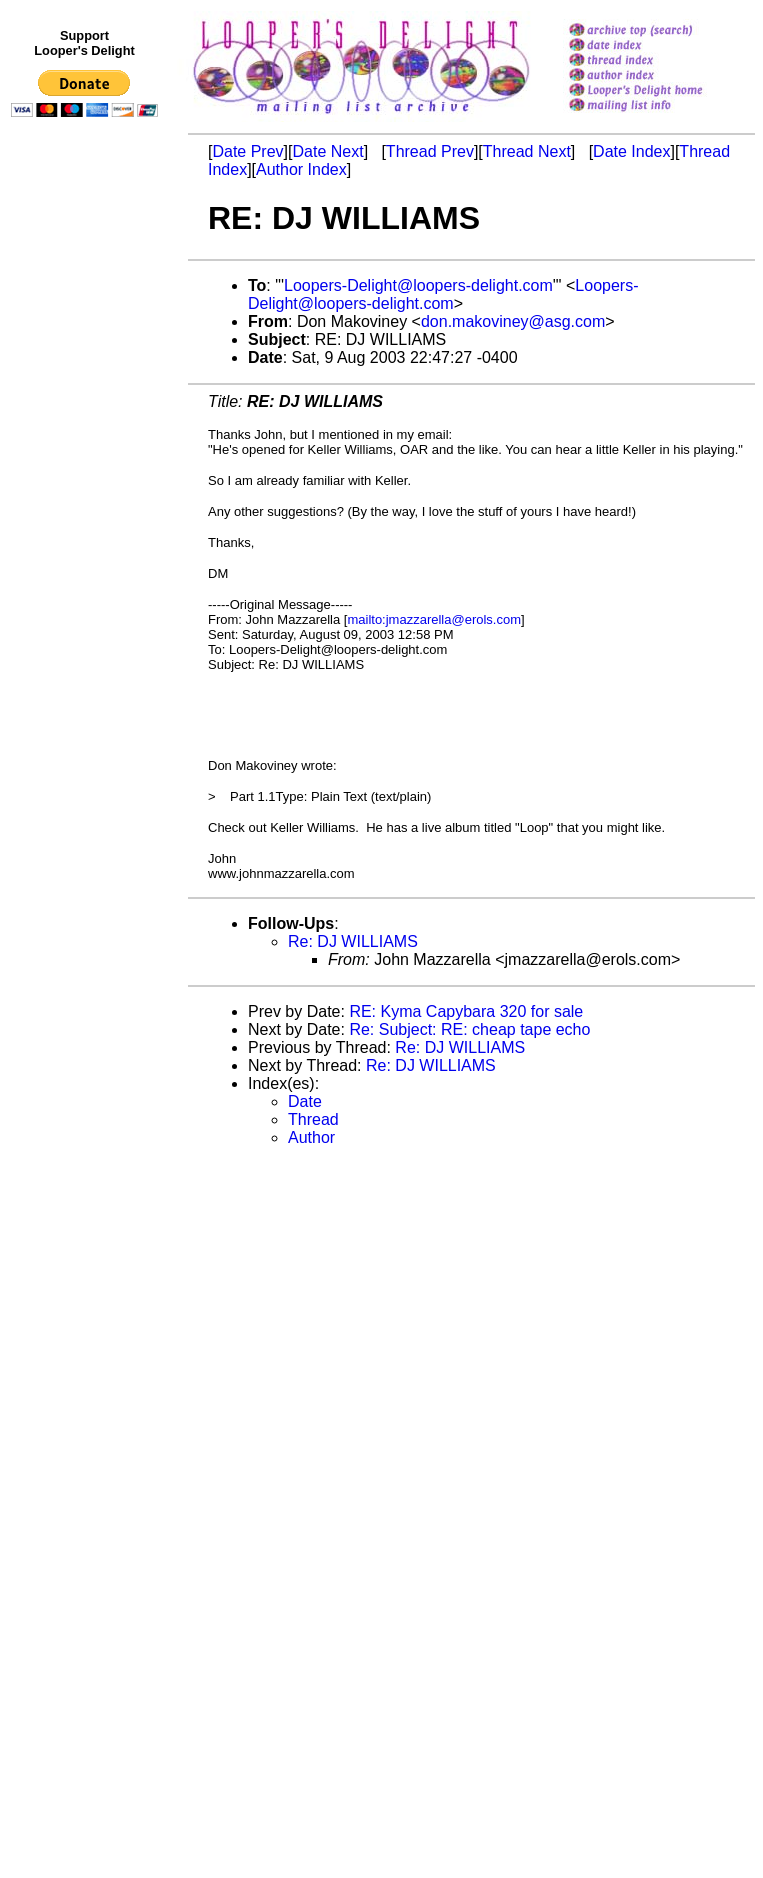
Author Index (301, 169)
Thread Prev (430, 151)
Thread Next (527, 151)
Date (305, 1101)
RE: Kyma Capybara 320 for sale (466, 1011)
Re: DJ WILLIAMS (353, 941)
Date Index (631, 151)
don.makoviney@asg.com (513, 321)
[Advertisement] (88, 537)
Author (311, 1137)
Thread (313, 1119)
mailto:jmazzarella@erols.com (434, 619)
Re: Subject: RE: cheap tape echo (469, 1029)
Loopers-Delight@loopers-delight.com (418, 285)
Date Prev (247, 151)
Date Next (327, 151)
